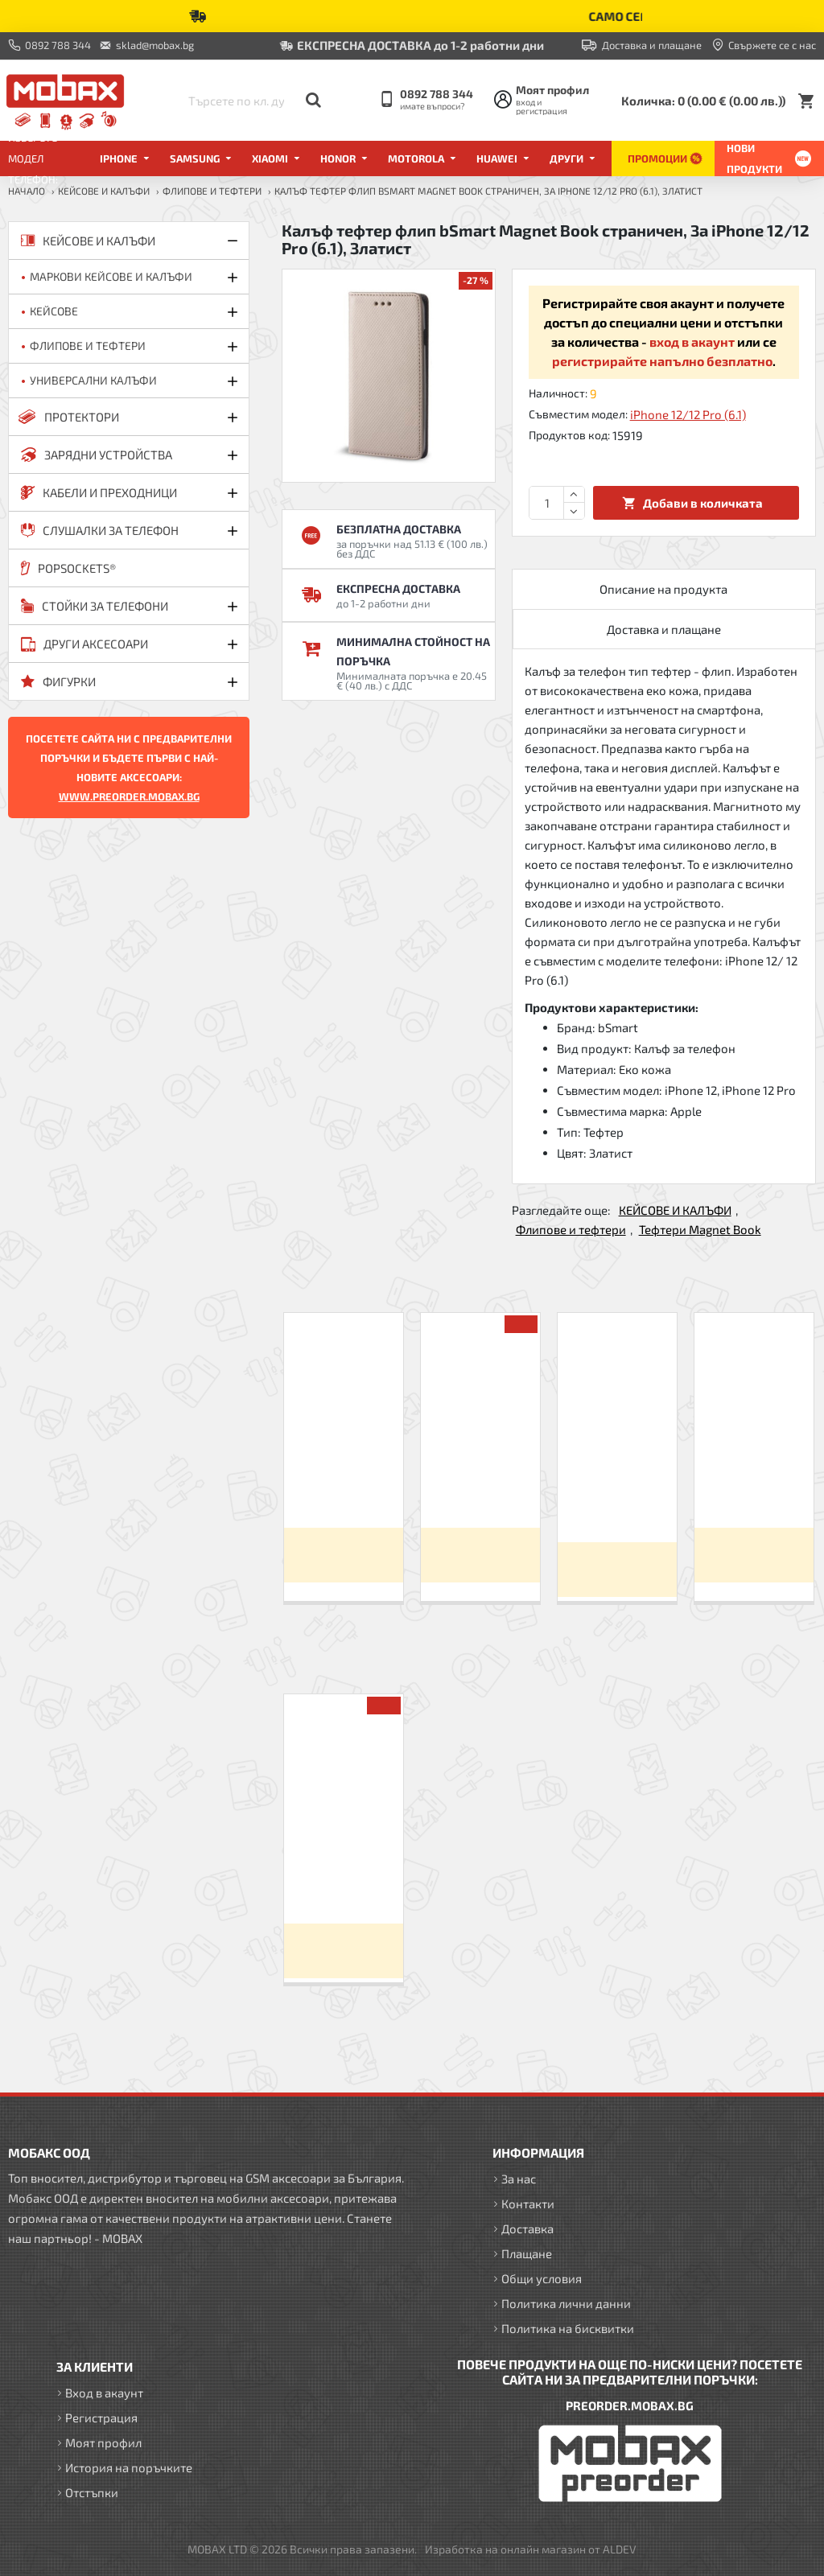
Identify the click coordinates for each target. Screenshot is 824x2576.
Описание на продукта (663, 589)
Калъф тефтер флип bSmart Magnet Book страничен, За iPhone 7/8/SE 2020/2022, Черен (617, 1482)
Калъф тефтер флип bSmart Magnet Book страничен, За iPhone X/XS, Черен (754, 1475)
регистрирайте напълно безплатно (662, 360)
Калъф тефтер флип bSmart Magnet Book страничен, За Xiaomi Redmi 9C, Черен (343, 1475)
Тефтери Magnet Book (700, 1229)
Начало (26, 190)
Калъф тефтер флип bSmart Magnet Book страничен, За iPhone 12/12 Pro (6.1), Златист (343, 1864)
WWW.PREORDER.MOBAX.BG (129, 796)
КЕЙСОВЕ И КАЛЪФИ (104, 190)
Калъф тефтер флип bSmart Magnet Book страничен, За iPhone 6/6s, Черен (480, 1475)
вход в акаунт (692, 341)
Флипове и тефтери (212, 190)
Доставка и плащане (664, 629)
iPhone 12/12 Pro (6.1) (688, 414)
